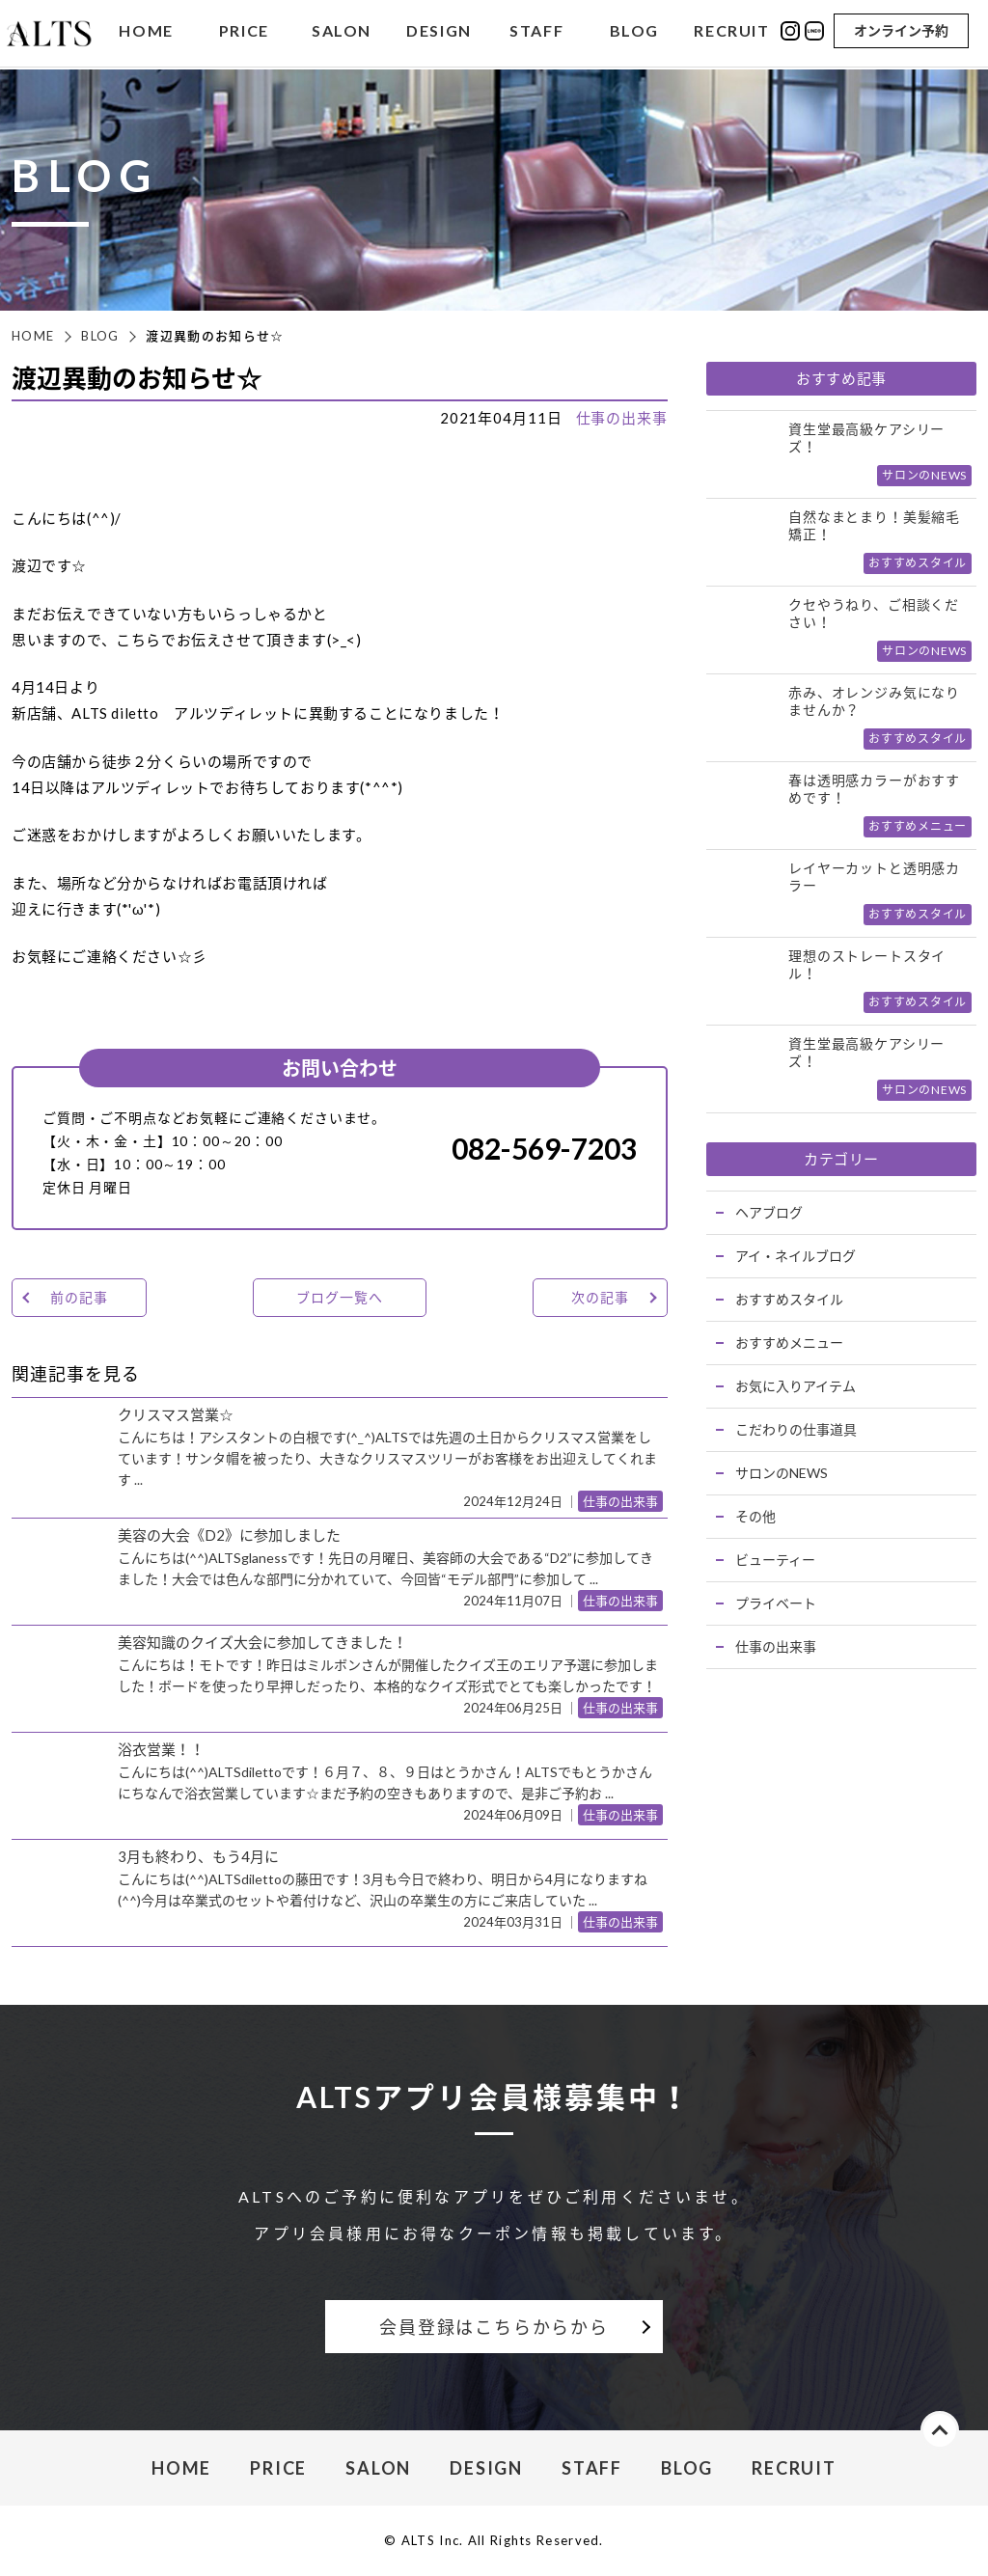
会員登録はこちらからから (494, 2327)
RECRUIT (731, 32)
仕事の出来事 (622, 417)
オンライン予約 (901, 31)
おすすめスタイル (789, 1299)
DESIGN (439, 32)
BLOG (634, 32)
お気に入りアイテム (795, 1386)
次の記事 (599, 1297)
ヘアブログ (769, 1212)
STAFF (536, 32)
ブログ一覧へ (339, 1297)
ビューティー (775, 1559)
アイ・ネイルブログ (795, 1255)
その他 (755, 1516)
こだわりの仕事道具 (796, 1429)
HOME (146, 32)
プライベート (775, 1603)
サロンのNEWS (781, 1473)
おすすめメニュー (789, 1342)
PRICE (244, 32)
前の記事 (78, 1297)
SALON (341, 32)
